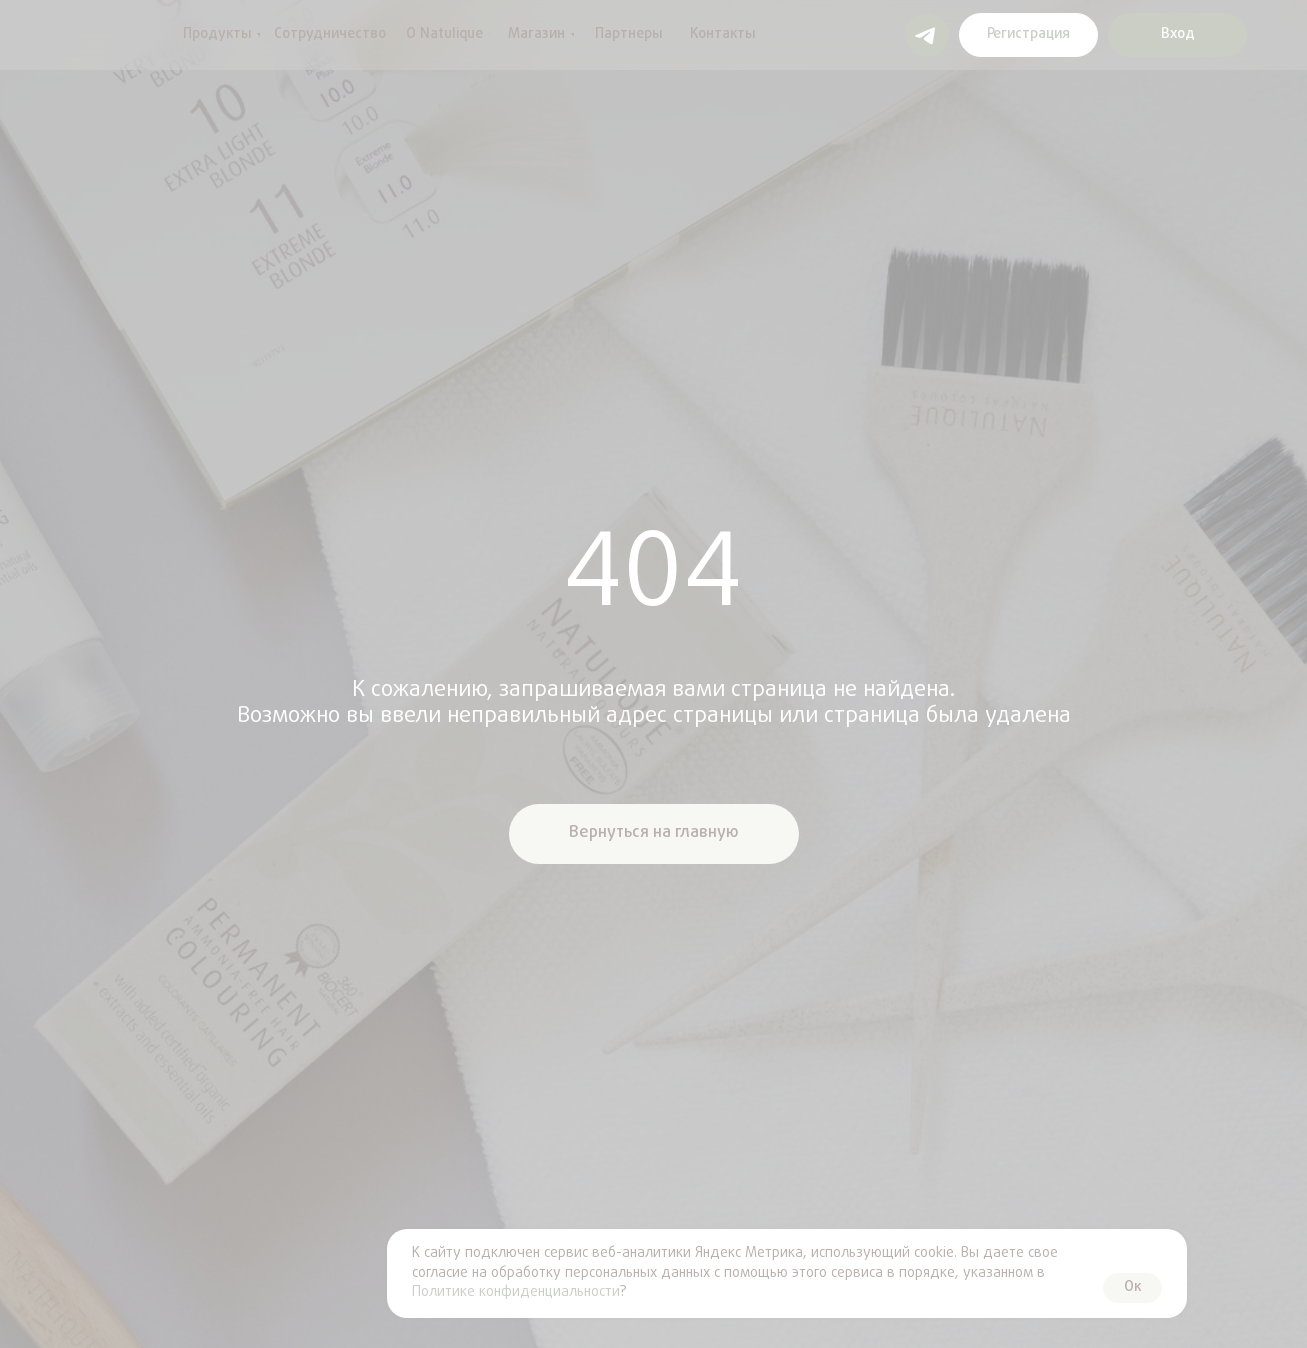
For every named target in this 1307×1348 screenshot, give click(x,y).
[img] (74, 35)
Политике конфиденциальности (516, 1292)
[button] (1028, 35)
